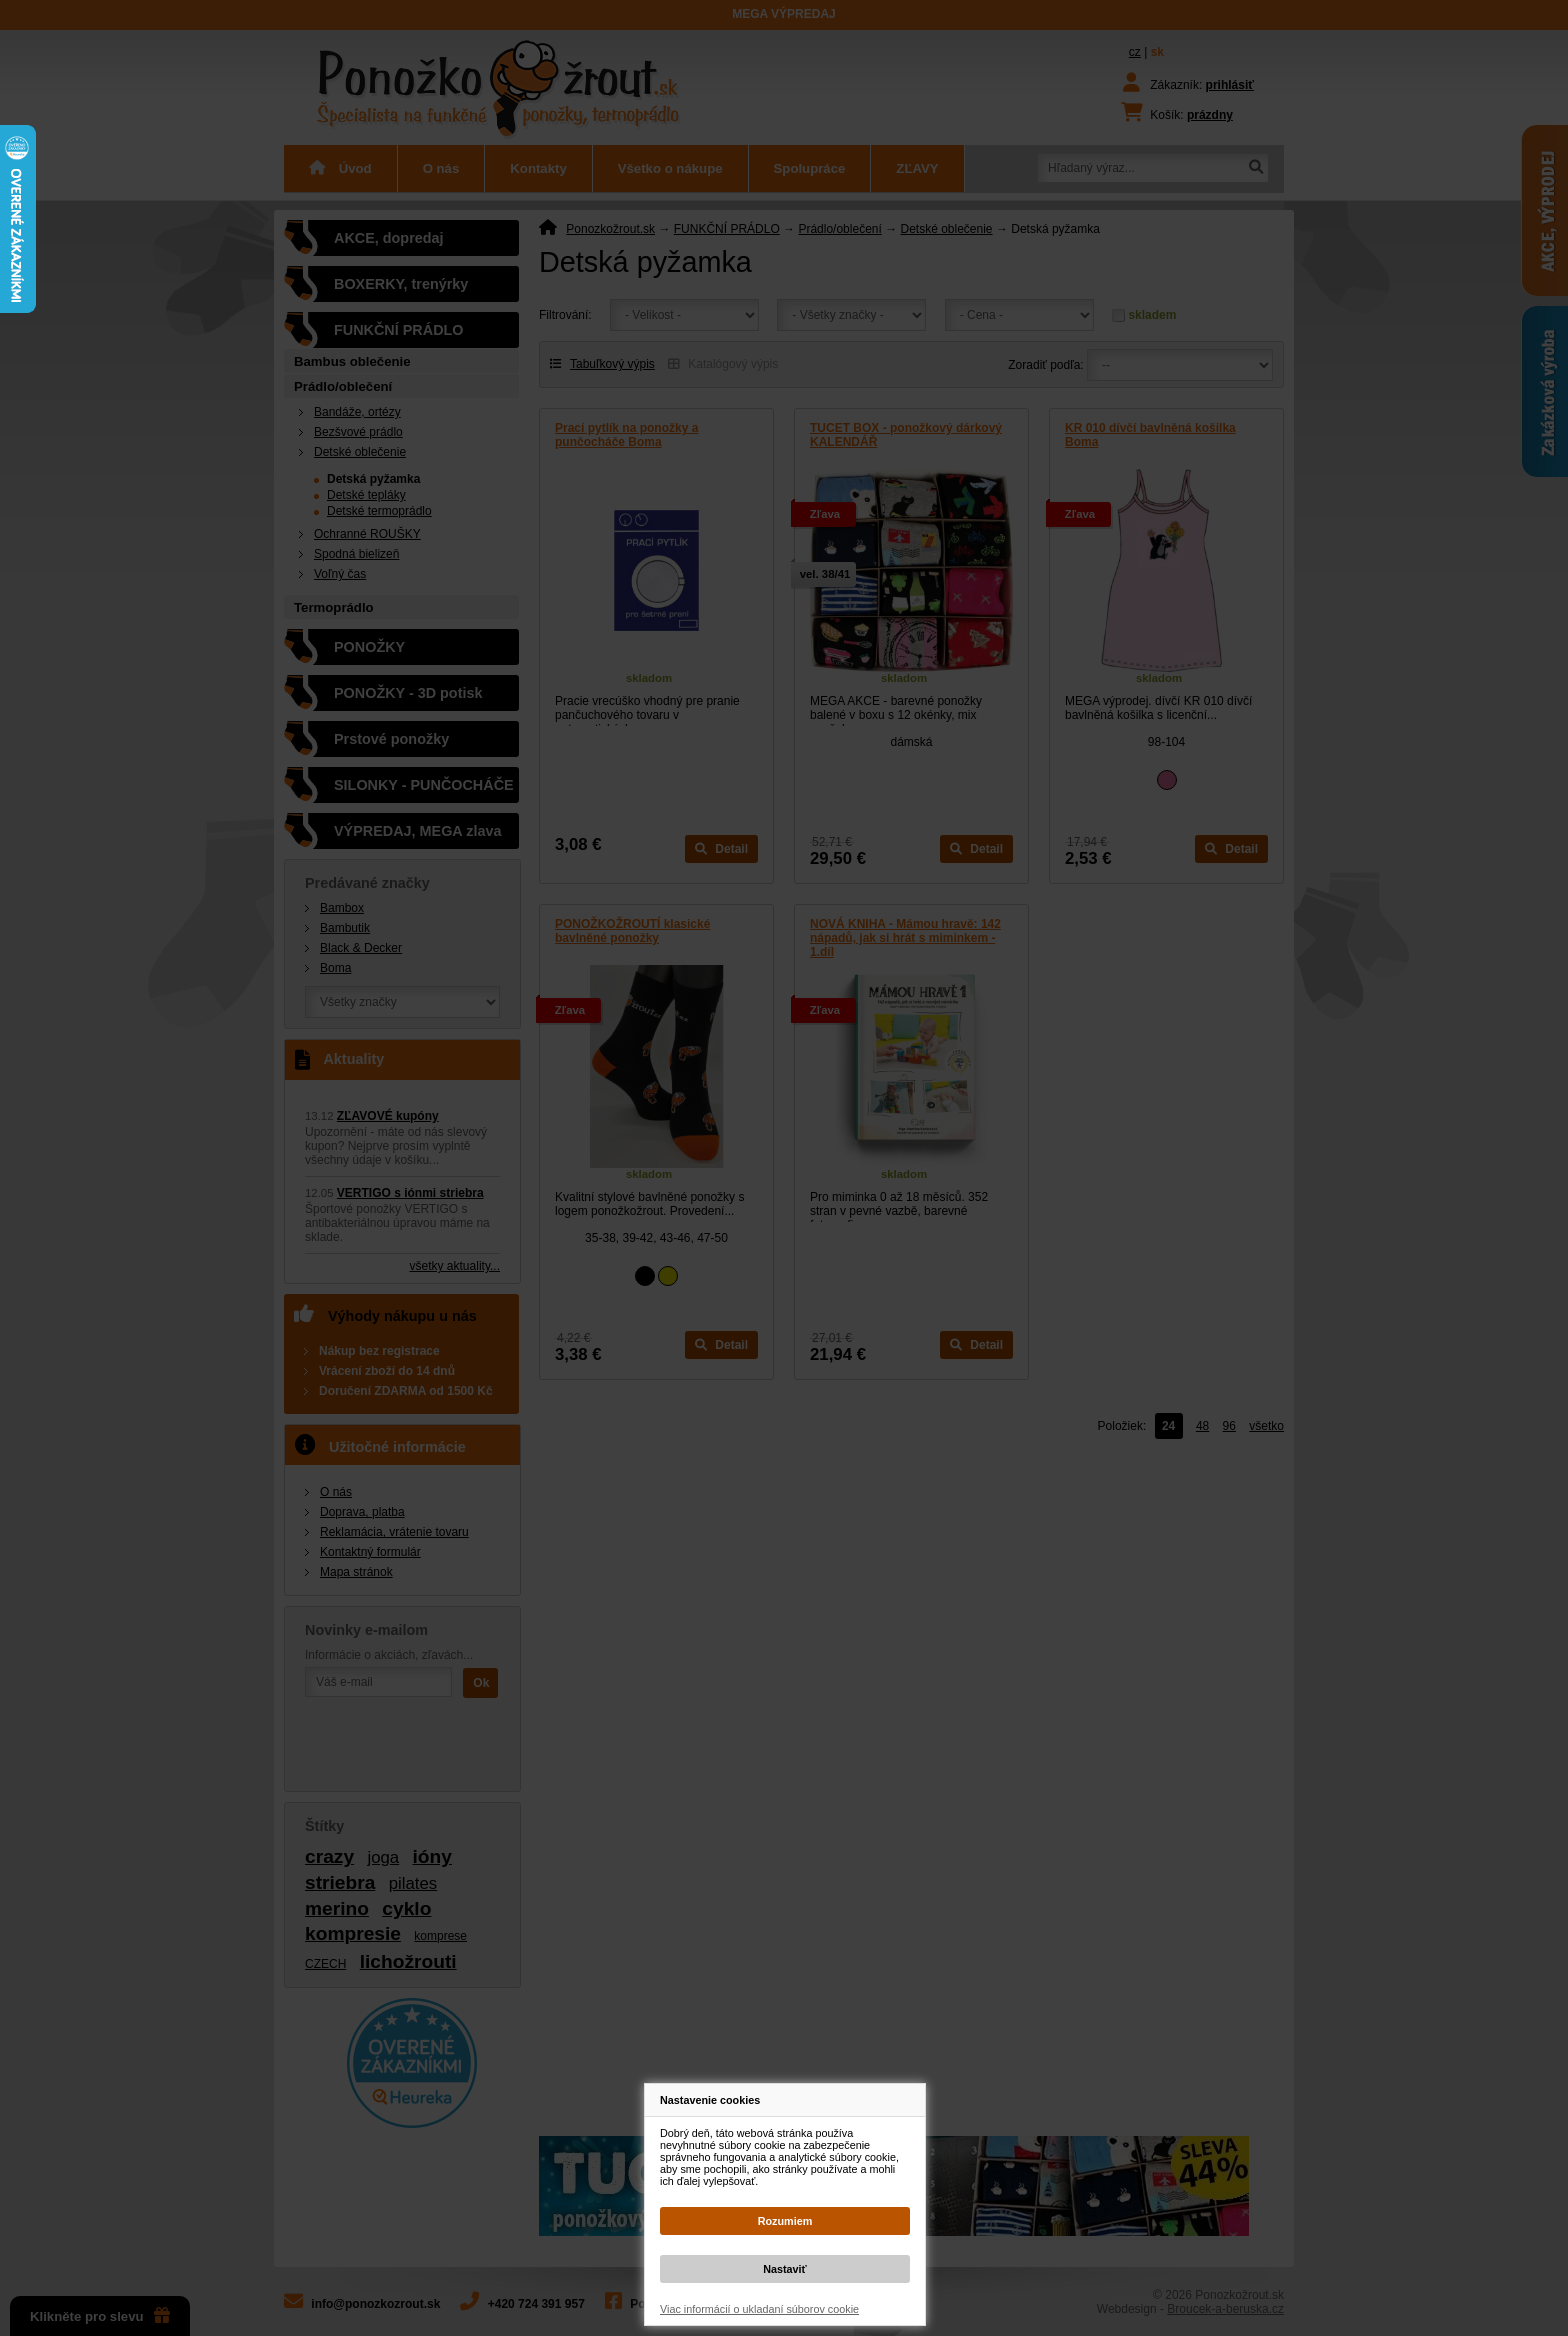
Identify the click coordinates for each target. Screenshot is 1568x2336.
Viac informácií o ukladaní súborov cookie (759, 2309)
